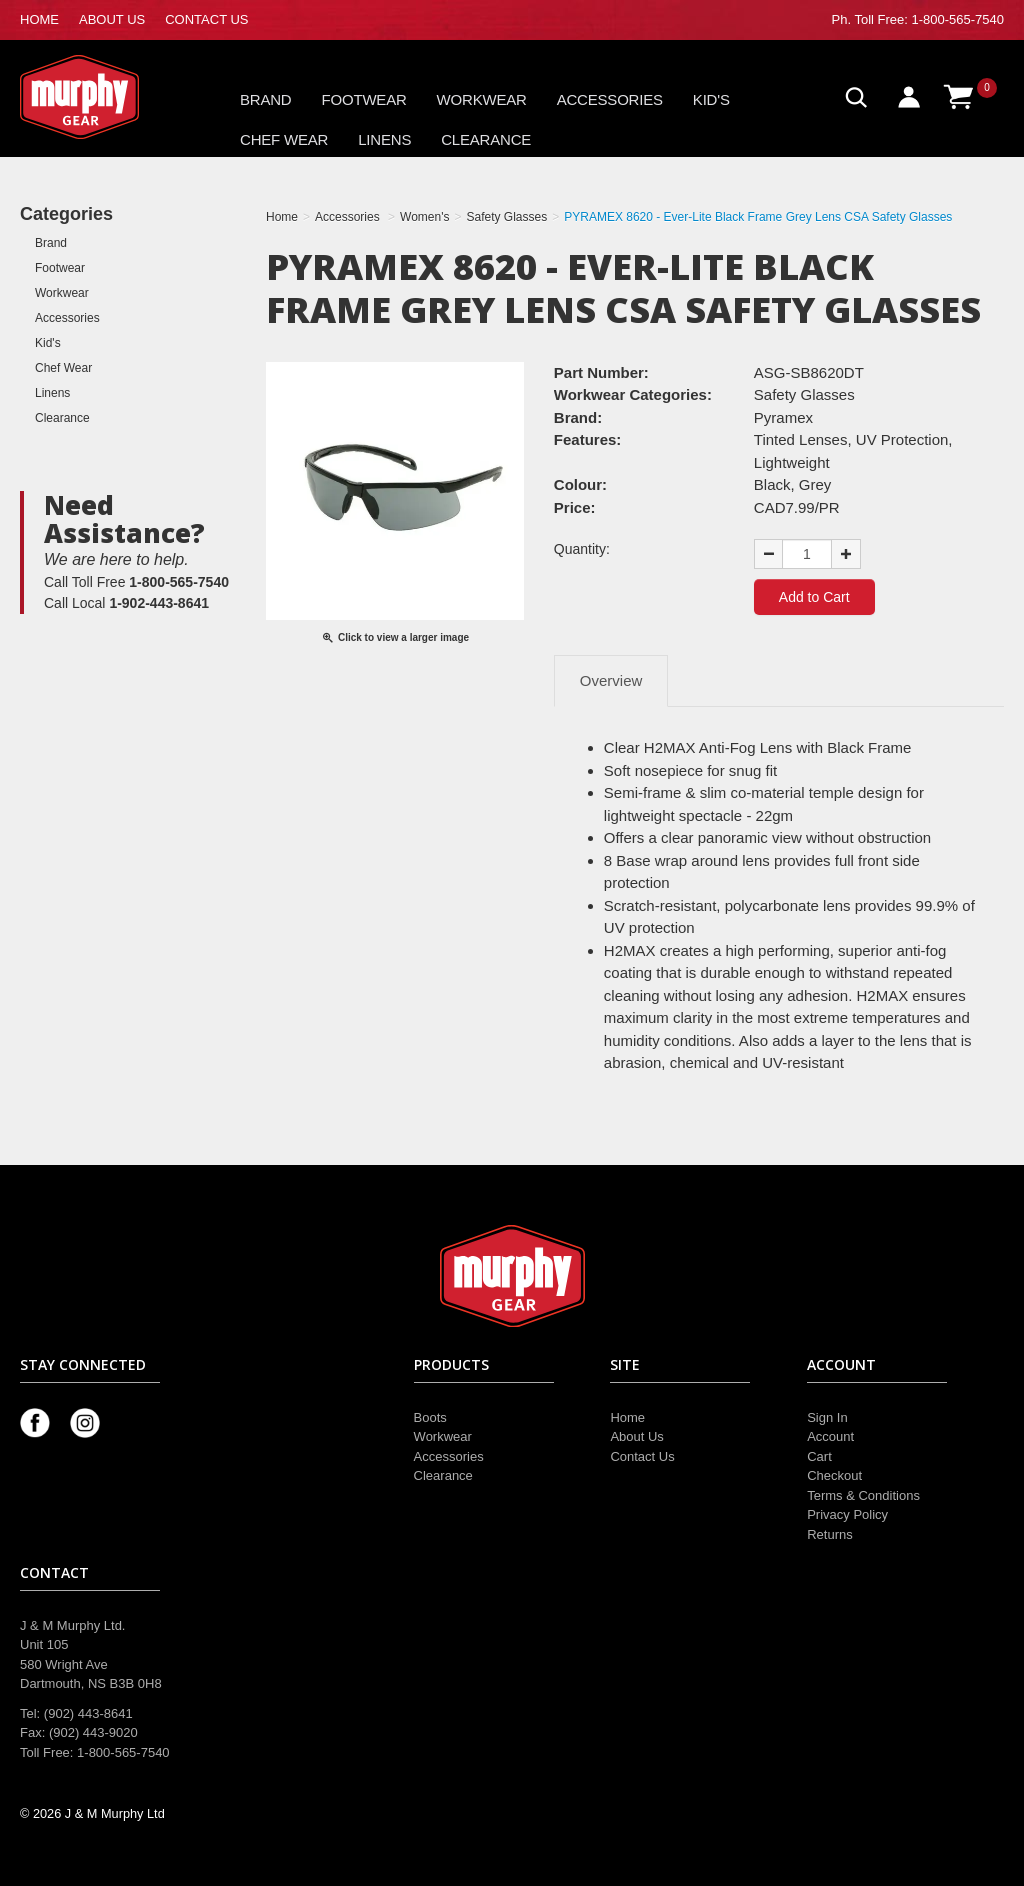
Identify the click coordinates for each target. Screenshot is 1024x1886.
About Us (636, 1436)
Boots (430, 1417)
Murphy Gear (105, 97)
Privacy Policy (847, 1514)
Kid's (711, 99)
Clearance (486, 139)
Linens (384, 139)
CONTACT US (206, 19)
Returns (830, 1534)
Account (830, 1436)
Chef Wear (284, 139)
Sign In (827, 1417)
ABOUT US (112, 19)
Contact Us (642, 1456)
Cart (819, 1456)
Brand (266, 99)
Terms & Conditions (863, 1495)
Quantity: (582, 549)
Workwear (482, 99)
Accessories (610, 99)
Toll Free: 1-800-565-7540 (929, 19)
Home (627, 1417)
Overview (611, 680)
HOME (39, 19)
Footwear (364, 99)
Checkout (834, 1475)
